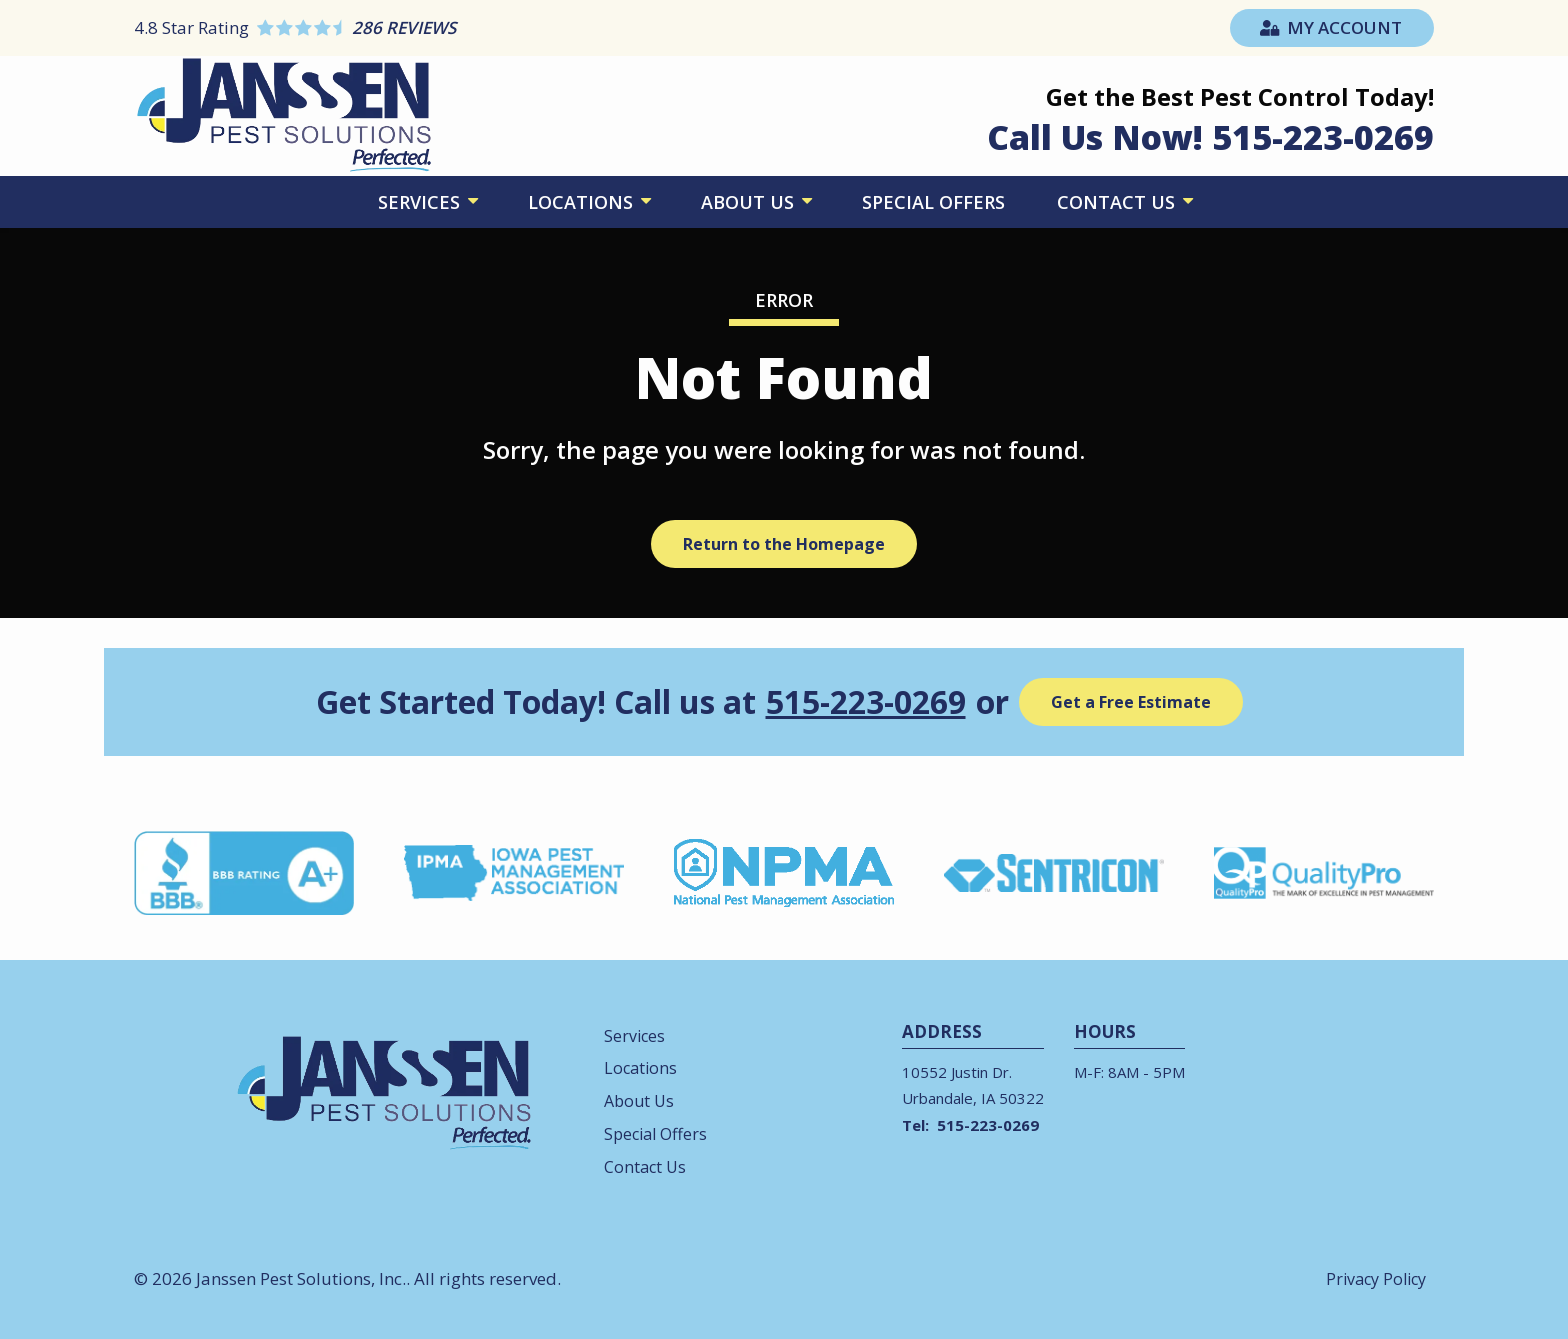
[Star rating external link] (459, 27)
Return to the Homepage (784, 544)
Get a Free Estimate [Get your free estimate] (1131, 702)
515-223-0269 (866, 702)
